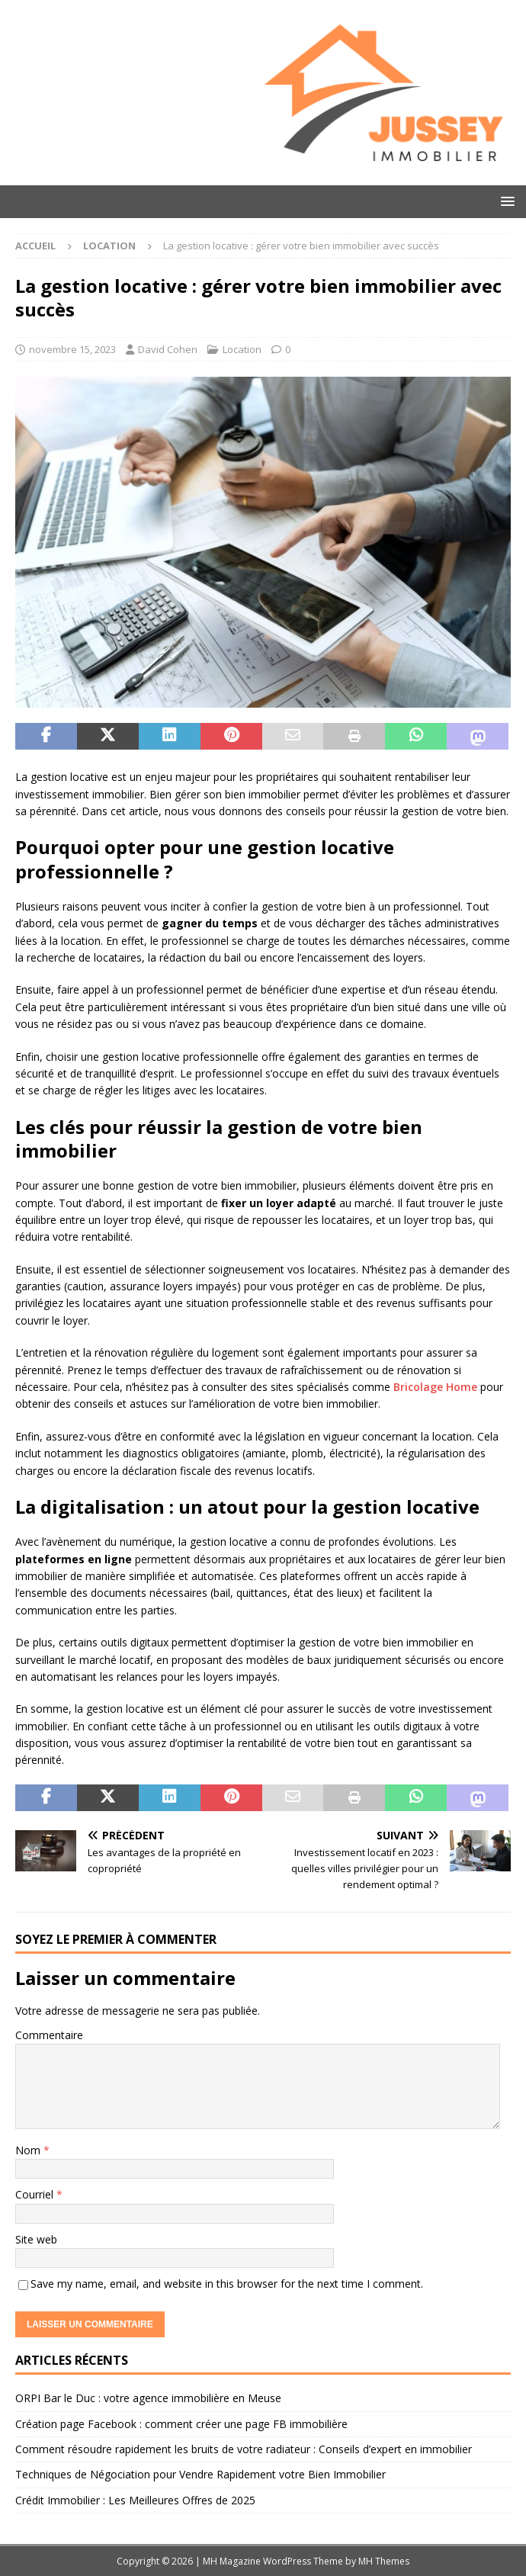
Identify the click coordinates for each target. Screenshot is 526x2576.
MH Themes (383, 2561)
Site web (36, 2239)
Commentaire (49, 2035)
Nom (29, 2150)
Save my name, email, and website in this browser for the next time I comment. (226, 2283)
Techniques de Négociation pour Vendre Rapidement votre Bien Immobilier (200, 2474)
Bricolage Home (435, 1387)
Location (242, 349)
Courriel (35, 2194)
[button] (505, 201)
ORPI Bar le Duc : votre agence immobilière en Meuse (148, 2398)
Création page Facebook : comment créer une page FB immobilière (181, 2424)
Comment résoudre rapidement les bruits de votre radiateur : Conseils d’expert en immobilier (243, 2449)
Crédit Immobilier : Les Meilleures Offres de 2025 (135, 2500)
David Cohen (167, 349)
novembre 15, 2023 (72, 349)
